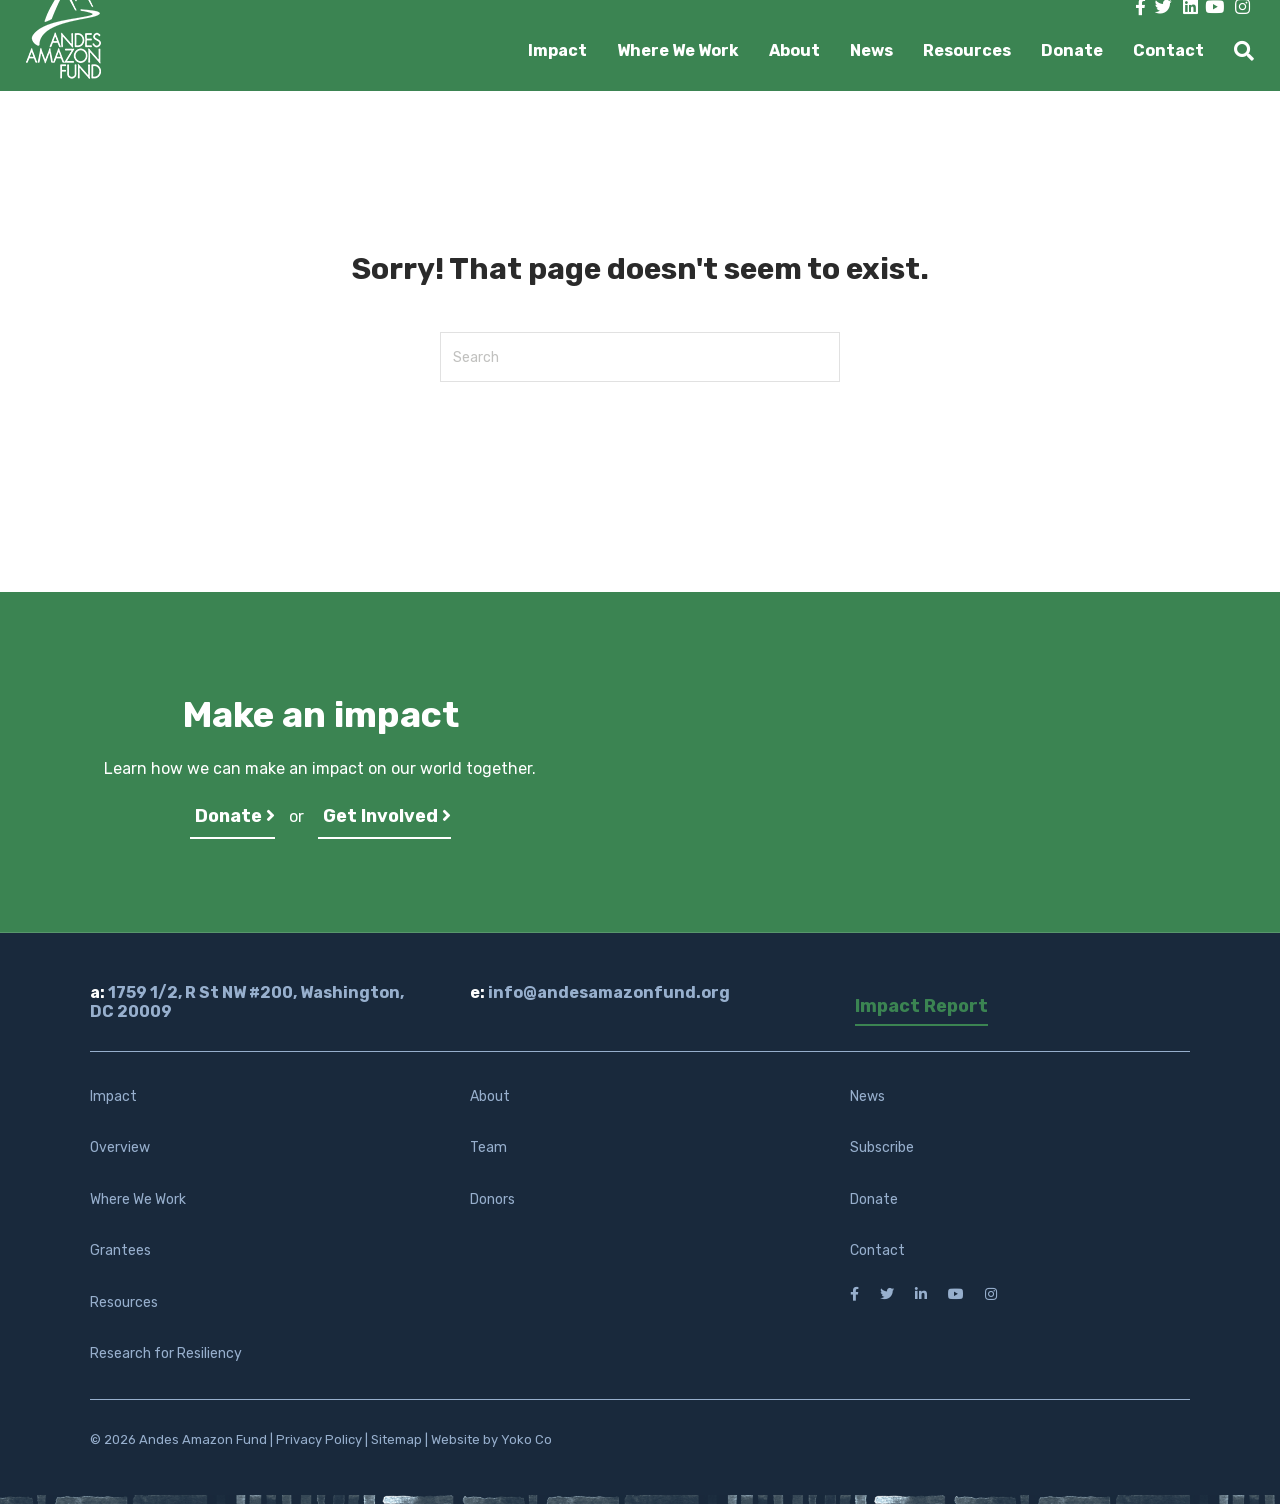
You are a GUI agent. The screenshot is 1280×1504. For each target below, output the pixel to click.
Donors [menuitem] (492, 1199)
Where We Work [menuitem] (138, 1199)
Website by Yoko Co (491, 1439)
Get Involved (387, 816)
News (871, 50)
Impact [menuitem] (113, 1096)
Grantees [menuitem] (120, 1250)
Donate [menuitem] (874, 1199)
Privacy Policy (319, 1439)
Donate (1072, 50)
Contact (1168, 50)
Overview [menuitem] (120, 1147)
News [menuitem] (867, 1096)
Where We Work (678, 50)
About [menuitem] (490, 1096)
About (794, 50)
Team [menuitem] (488, 1147)
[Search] (1236, 51)
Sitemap (396, 1439)
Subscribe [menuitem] (882, 1147)
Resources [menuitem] (124, 1302)
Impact (557, 50)
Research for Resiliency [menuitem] (166, 1353)
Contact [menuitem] (877, 1250)
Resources (967, 50)
